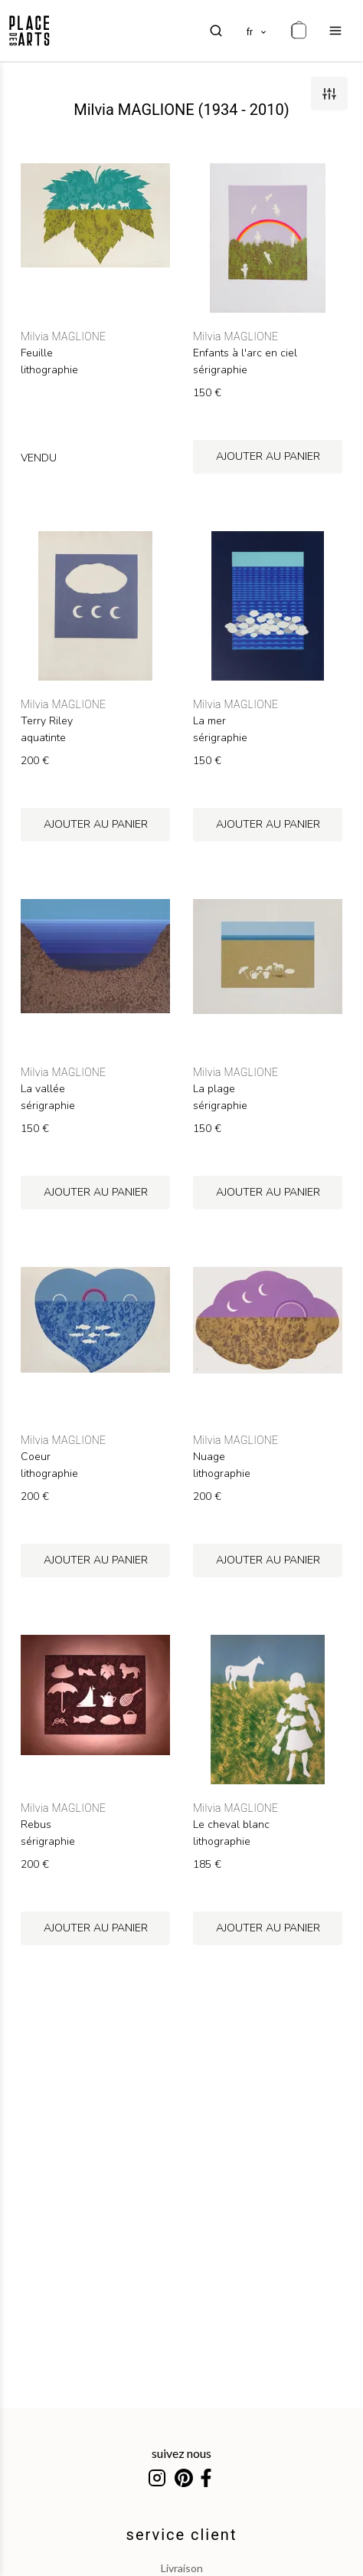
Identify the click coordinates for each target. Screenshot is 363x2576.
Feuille (37, 353)
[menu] (335, 31)
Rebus (36, 1825)
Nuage (209, 1457)
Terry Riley (47, 721)
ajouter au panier (268, 456)
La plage (214, 1089)
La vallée (43, 1089)
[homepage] (29, 30)
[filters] (329, 93)
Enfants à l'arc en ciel (245, 353)
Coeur (36, 1457)
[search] (216, 31)
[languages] (257, 31)
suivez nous (181, 2453)
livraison (182, 2567)
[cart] (298, 30)
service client (181, 2534)
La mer (209, 721)
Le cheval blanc (231, 1825)
